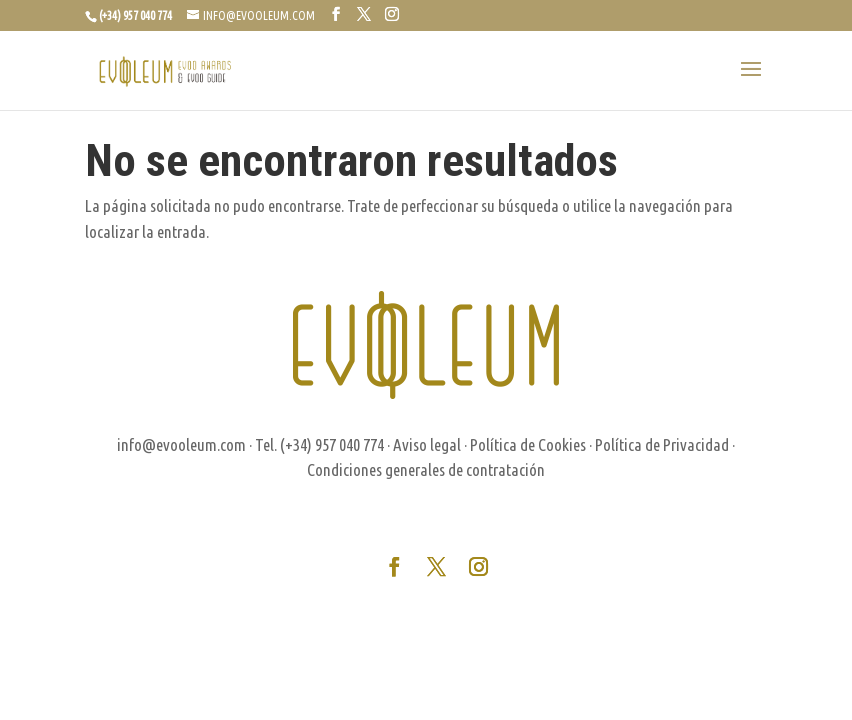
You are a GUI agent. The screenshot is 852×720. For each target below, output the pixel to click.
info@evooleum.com (181, 444)
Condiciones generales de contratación (426, 469)
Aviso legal (427, 444)
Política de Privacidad (662, 444)
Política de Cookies (528, 444)
